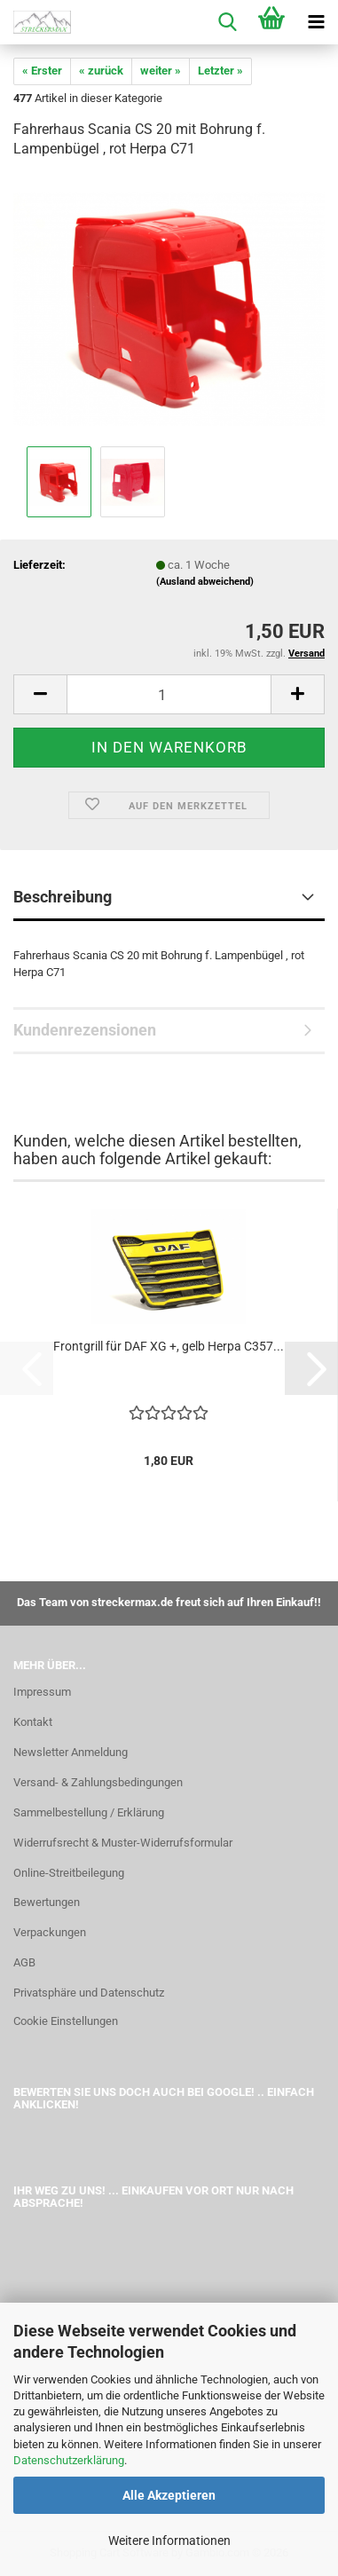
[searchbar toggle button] (227, 22)
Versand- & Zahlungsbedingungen (98, 1782)
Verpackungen (49, 1932)
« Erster (42, 70)
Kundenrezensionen (84, 1029)
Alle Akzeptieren (169, 2495)
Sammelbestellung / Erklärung (88, 1812)
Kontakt (32, 1722)
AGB (24, 1962)
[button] (40, 694)
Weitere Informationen (169, 2540)
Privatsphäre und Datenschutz (88, 1992)
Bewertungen (46, 1902)
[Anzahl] (169, 694)
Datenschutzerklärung (68, 2460)
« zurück (101, 70)
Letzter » (220, 70)
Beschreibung (62, 896)
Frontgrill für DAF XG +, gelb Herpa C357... (168, 1346)
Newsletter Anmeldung (70, 1752)
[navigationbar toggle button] (316, 22)
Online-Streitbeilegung (68, 1872)
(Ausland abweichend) (205, 581)
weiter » (160, 70)
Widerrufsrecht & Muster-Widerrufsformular (122, 1842)
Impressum (42, 1691)
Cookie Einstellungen (65, 2021)
